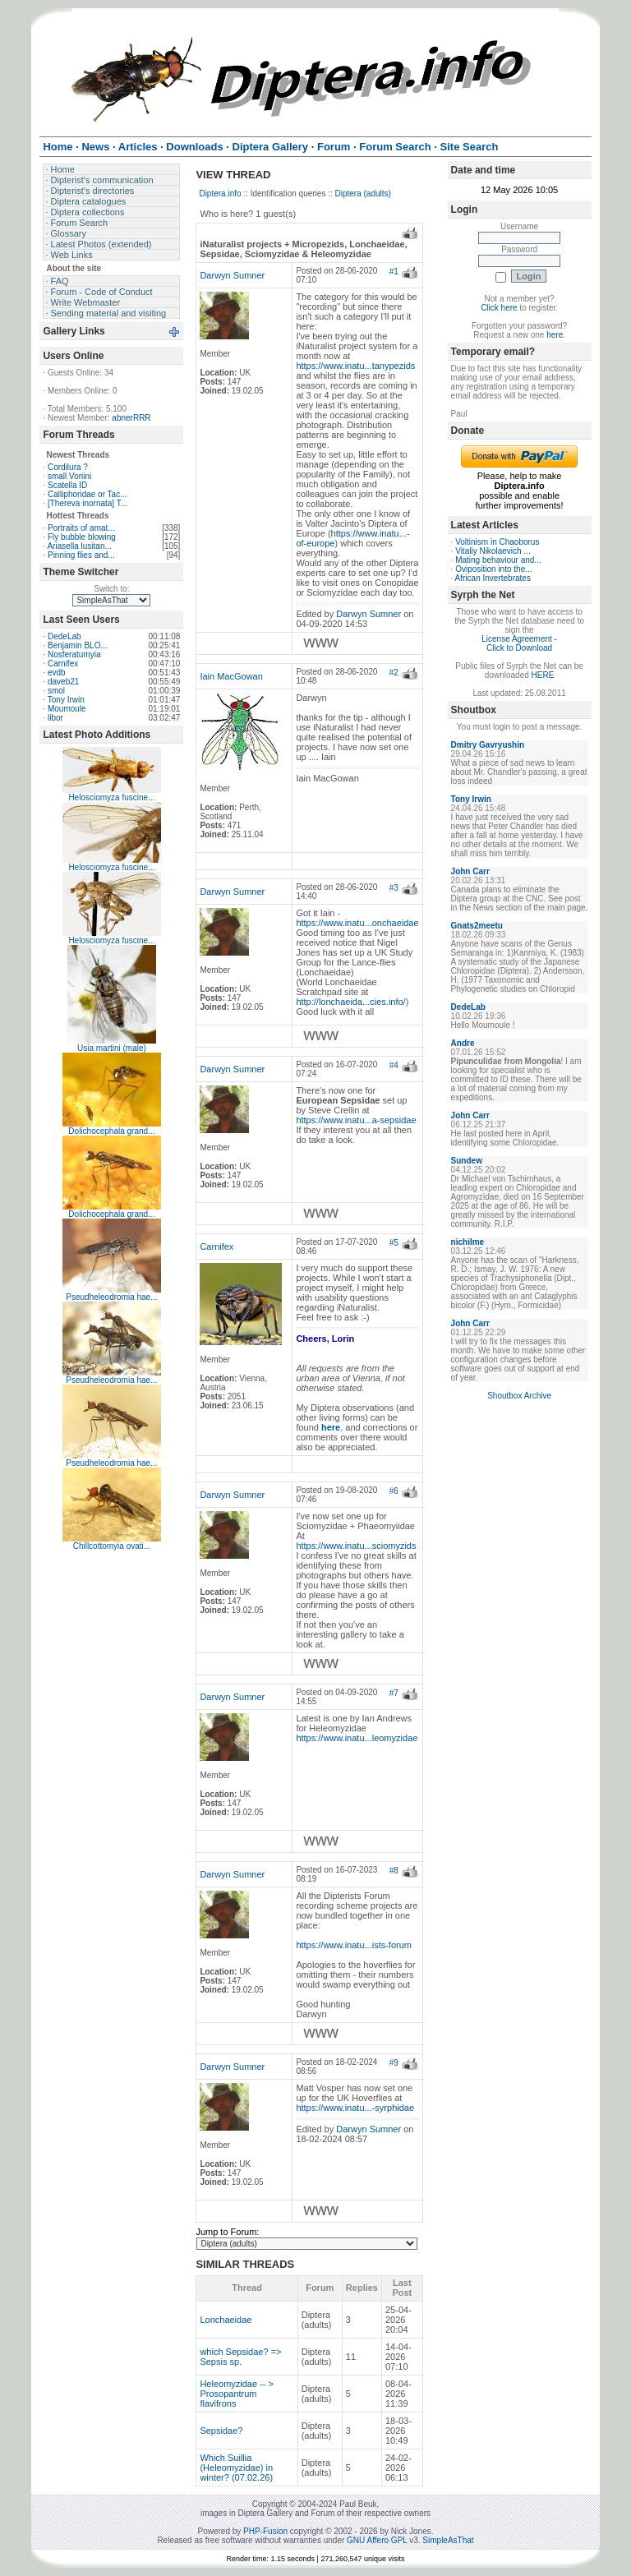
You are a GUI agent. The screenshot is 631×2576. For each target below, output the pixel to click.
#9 (393, 2062)
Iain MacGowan (231, 676)
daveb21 (63, 681)
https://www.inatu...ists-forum (354, 1945)
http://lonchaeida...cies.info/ (350, 1002)
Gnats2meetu (477, 925)
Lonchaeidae (225, 2320)
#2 (393, 672)
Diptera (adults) (363, 193)
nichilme (468, 1242)
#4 (393, 1065)
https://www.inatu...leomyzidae (356, 1738)
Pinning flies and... (81, 555)
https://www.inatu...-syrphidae (355, 2108)
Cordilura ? (68, 467)
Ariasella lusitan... (79, 546)
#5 (393, 1242)
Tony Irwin (66, 699)
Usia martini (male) (111, 1048)
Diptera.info (220, 193)
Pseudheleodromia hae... (111, 1297)
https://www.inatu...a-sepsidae (356, 1120)
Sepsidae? (221, 2430)
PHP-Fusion (265, 2531)
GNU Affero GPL (377, 2540)
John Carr (470, 871)
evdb (57, 672)
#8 (393, 1870)
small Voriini (69, 476)
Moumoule (67, 708)
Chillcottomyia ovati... (111, 1546)
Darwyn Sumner (232, 275)
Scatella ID (67, 485)
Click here (499, 307)
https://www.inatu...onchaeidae (357, 923)
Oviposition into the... (493, 569)
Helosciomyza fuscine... (111, 797)
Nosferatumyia (74, 654)
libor (55, 717)
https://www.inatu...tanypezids (355, 366)
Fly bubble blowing (82, 536)
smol (56, 690)
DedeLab (64, 636)
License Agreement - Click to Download (519, 643)
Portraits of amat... (81, 527)
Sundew (466, 1160)
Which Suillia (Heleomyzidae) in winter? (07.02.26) (236, 2467)
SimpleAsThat (447, 2540)
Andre (463, 1043)
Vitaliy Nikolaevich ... (493, 550)
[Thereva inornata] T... (87, 503)
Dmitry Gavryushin (487, 744)
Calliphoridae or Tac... (87, 494)
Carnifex (63, 663)
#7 (393, 1693)
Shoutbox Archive (519, 1395)
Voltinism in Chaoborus (497, 541)
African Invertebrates (493, 578)
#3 (393, 887)
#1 (393, 271)
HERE (543, 675)
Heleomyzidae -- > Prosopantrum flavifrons (237, 2393)
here (554, 334)
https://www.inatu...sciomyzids (356, 1546)
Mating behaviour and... (498, 560)
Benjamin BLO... (78, 645)
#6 (393, 1490)
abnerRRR (131, 417)
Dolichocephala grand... (111, 1131)
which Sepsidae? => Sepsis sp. (240, 2356)
